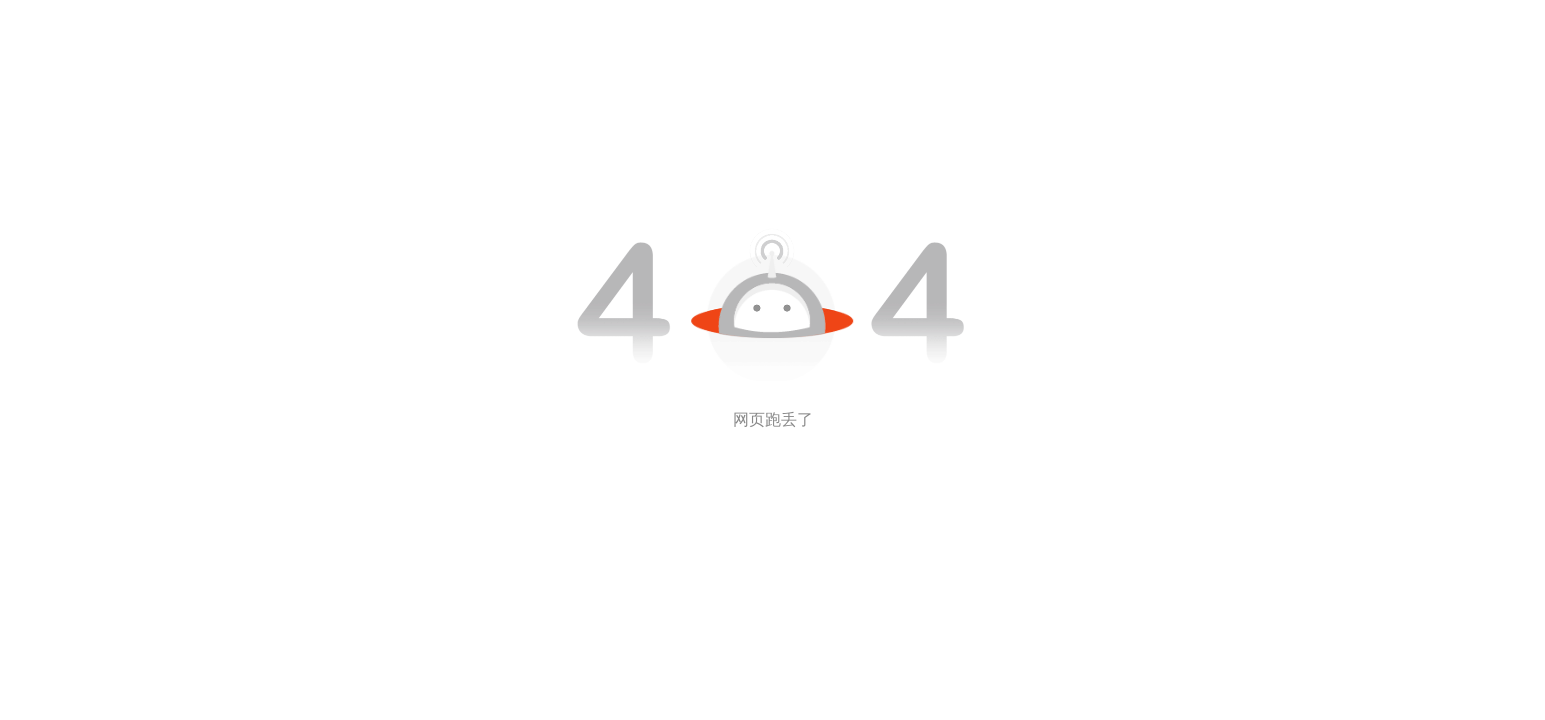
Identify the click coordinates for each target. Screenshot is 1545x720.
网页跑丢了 (773, 419)
